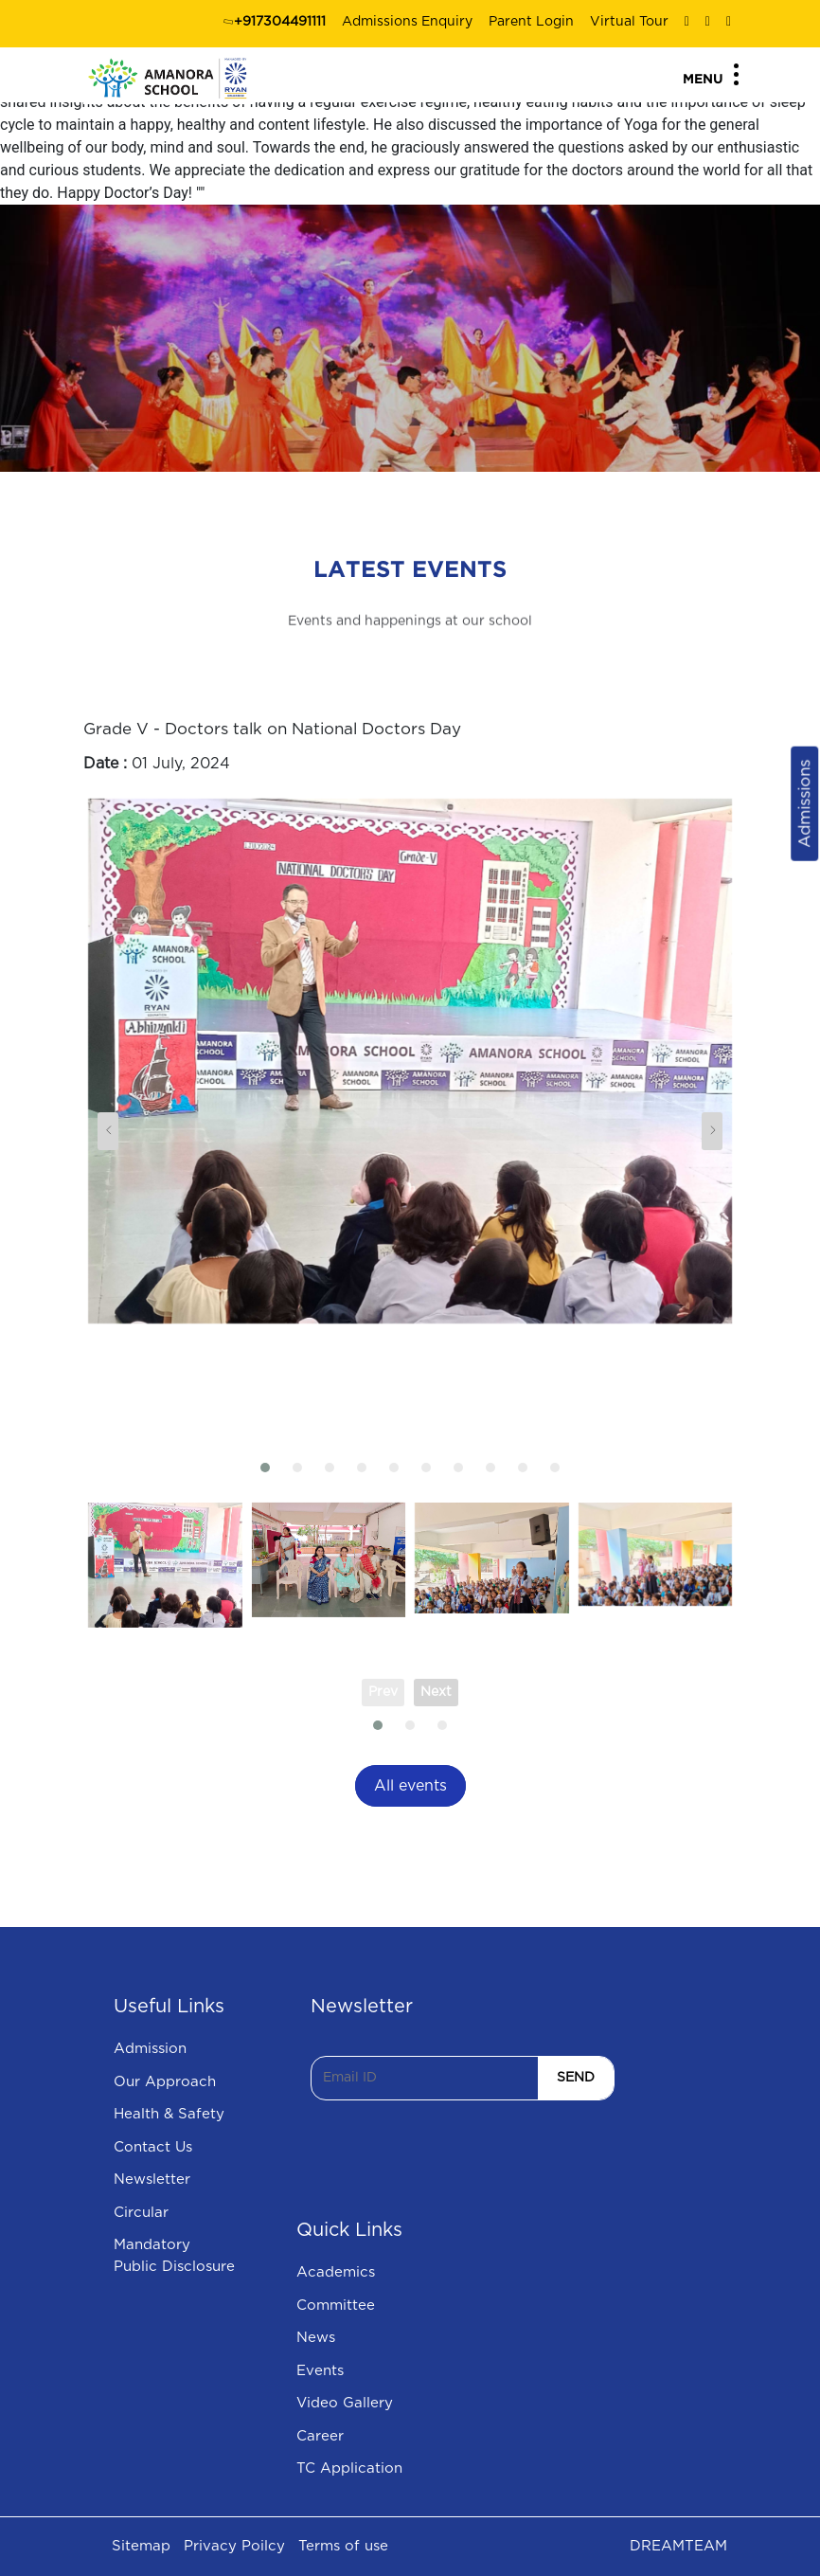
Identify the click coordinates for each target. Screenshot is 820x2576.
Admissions (804, 803)
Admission (150, 2049)
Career (320, 2436)
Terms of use (343, 2546)
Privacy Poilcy (234, 2546)
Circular (141, 2213)
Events (320, 2371)
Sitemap (141, 2546)
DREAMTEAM (678, 2546)
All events (410, 1785)
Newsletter (152, 2179)
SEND (576, 2077)
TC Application (349, 2468)
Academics (335, 2272)
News (315, 2338)
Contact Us (153, 2147)
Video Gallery (344, 2403)
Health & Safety (169, 2114)
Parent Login (531, 21)
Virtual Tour (629, 21)
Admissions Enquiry (407, 21)
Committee (335, 2305)
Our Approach (165, 2082)
